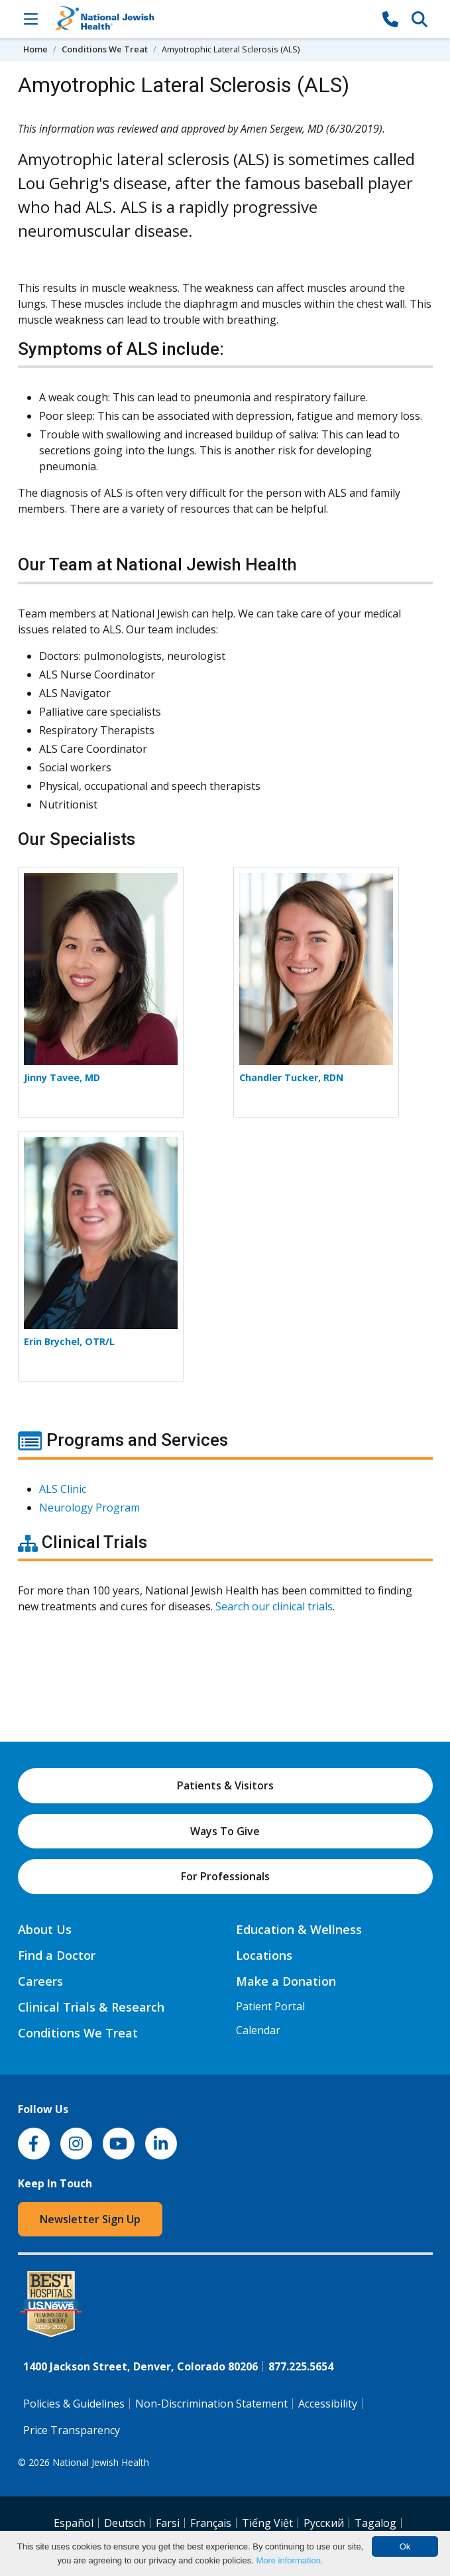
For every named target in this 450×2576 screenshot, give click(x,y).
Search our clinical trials (274, 1606)
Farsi (168, 2523)
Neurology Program (89, 1507)
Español (73, 2523)
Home (35, 49)
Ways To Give (225, 1831)
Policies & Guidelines (74, 2403)
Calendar (258, 2030)
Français (210, 2523)
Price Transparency (71, 2430)
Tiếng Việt (267, 2523)
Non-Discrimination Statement (211, 2403)
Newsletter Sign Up (90, 2219)
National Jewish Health (100, 2462)
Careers (40, 1981)
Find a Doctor (56, 1955)
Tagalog (375, 2523)
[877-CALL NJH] (390, 18)
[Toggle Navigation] (31, 18)
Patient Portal (270, 2006)
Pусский (324, 2523)
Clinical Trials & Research (91, 2007)
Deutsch (124, 2523)
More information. (289, 2560)
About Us (45, 1929)
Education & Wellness (299, 1929)
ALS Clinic (62, 1489)
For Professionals (225, 1876)
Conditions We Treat (105, 49)
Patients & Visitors (225, 1785)
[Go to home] (210, 18)
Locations (264, 1955)
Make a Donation (286, 1981)
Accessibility (327, 2403)
